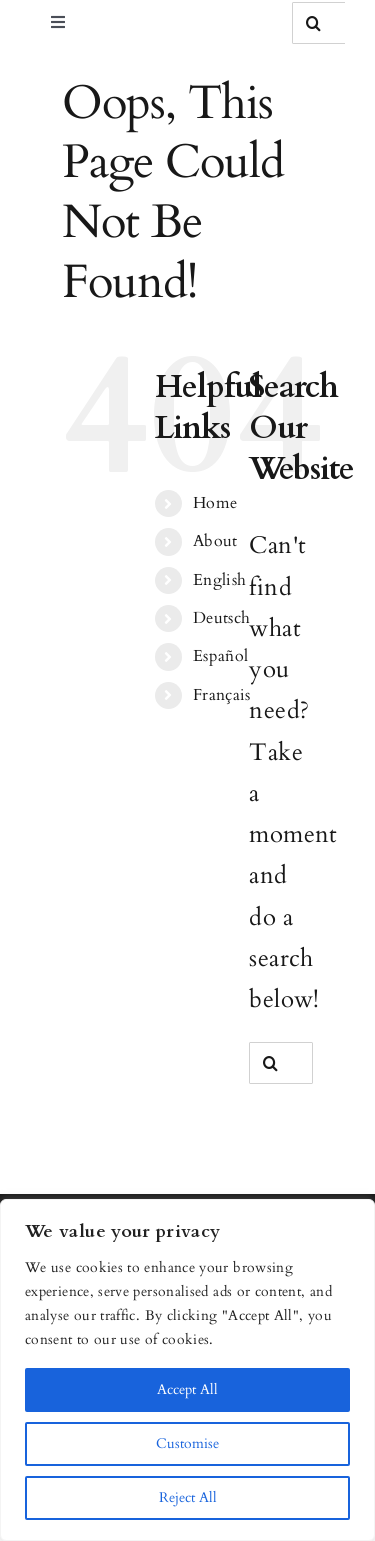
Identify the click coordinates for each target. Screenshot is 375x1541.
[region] (187, 1370)
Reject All (188, 1497)
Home (215, 503)
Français (222, 695)
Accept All (187, 1389)
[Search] (313, 23)
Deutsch (222, 618)
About (215, 541)
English (220, 580)
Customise (187, 1443)
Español (221, 656)
